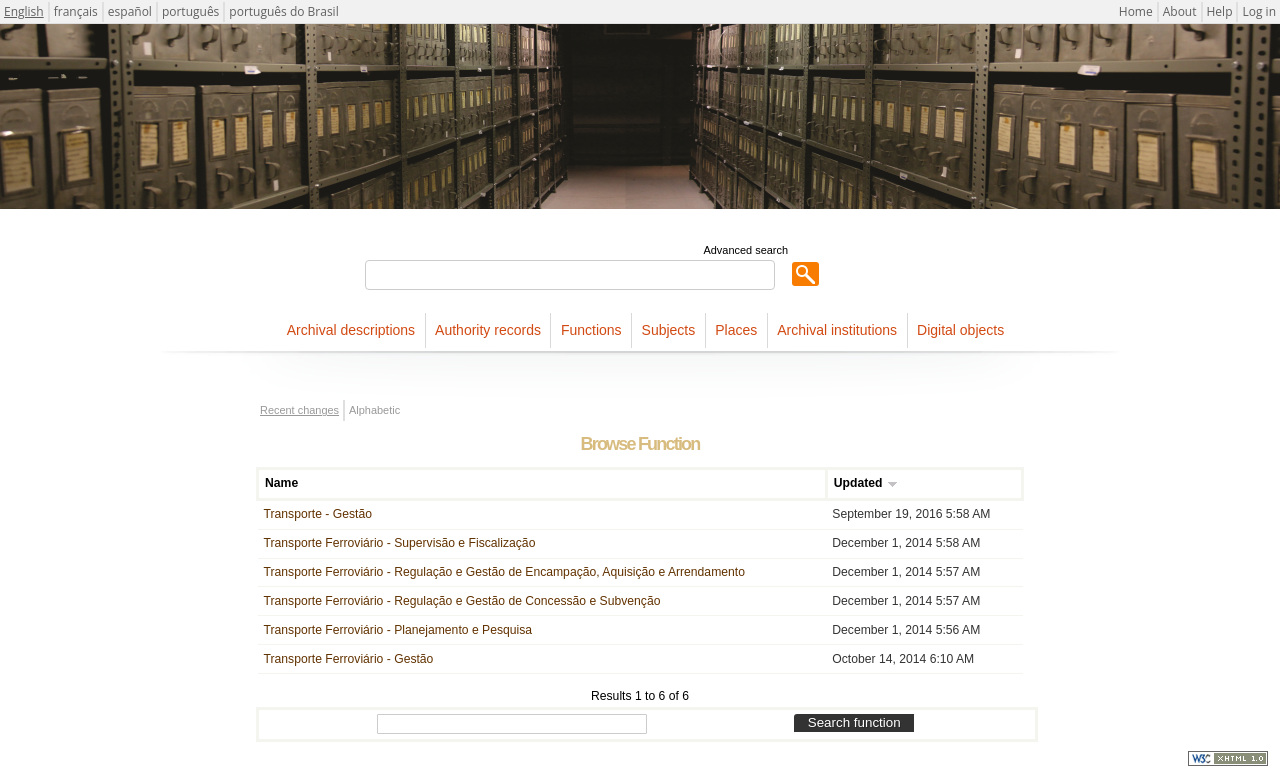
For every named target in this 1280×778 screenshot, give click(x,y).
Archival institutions (837, 330)
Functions (591, 330)
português (190, 11)
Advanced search (745, 250)
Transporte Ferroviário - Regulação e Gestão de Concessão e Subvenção (462, 601)
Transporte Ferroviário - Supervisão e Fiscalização (400, 543)
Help (1220, 11)
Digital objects (960, 330)
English (24, 11)
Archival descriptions (351, 330)
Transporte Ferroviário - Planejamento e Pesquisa (398, 630)
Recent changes (299, 410)
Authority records (488, 330)
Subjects (669, 330)
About (1180, 11)
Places (736, 330)
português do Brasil (283, 11)
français (76, 11)
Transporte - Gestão (318, 514)
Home (1136, 11)
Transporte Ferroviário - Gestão (349, 659)
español (130, 11)
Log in (1259, 11)
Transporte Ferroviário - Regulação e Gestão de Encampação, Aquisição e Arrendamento (504, 572)
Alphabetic (374, 410)
